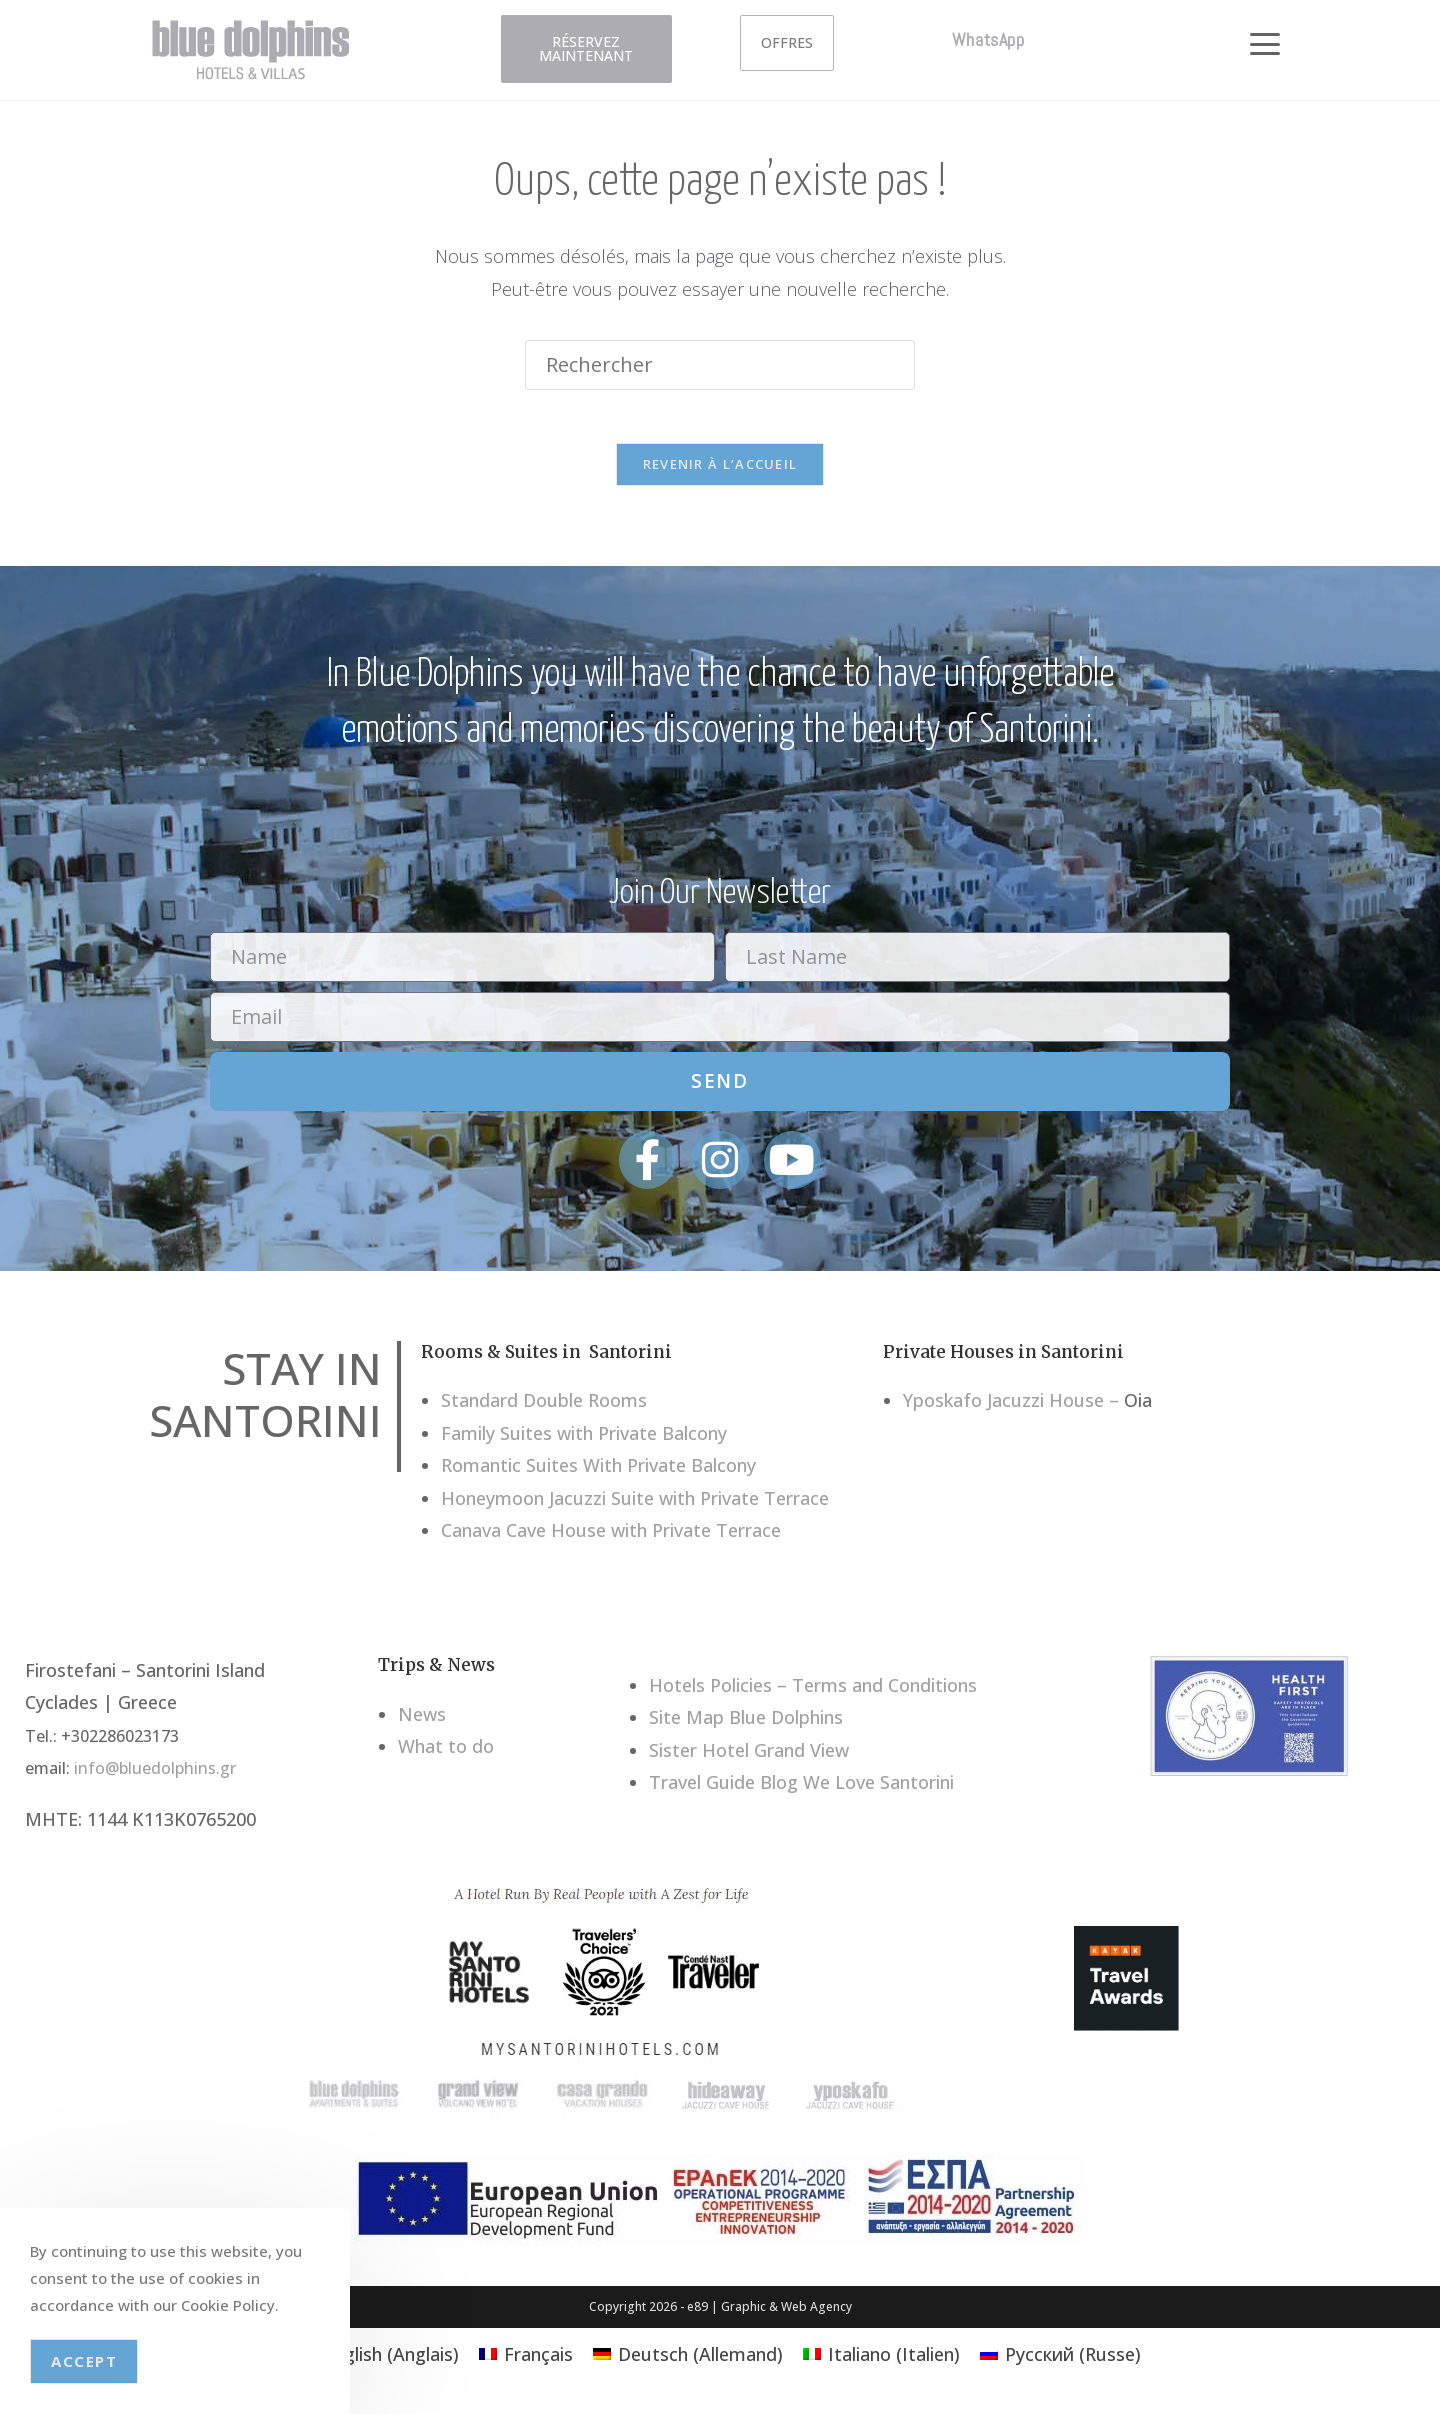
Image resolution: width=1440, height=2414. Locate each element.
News (422, 1721)
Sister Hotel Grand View (749, 1756)
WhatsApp (988, 39)
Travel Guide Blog (723, 1789)
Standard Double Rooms (544, 1407)
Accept (84, 2361)
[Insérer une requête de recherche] (720, 365)
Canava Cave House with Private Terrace (611, 1537)
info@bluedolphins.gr (155, 1775)
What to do (446, 1753)
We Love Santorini (878, 1789)
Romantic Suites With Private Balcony (598, 1472)
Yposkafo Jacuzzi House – (1011, 1407)
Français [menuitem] (538, 2361)
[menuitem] (379, 2360)
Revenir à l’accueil (720, 471)
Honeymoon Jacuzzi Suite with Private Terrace (635, 1505)
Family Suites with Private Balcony (584, 1440)
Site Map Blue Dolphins (746, 1724)
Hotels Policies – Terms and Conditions (813, 1692)
